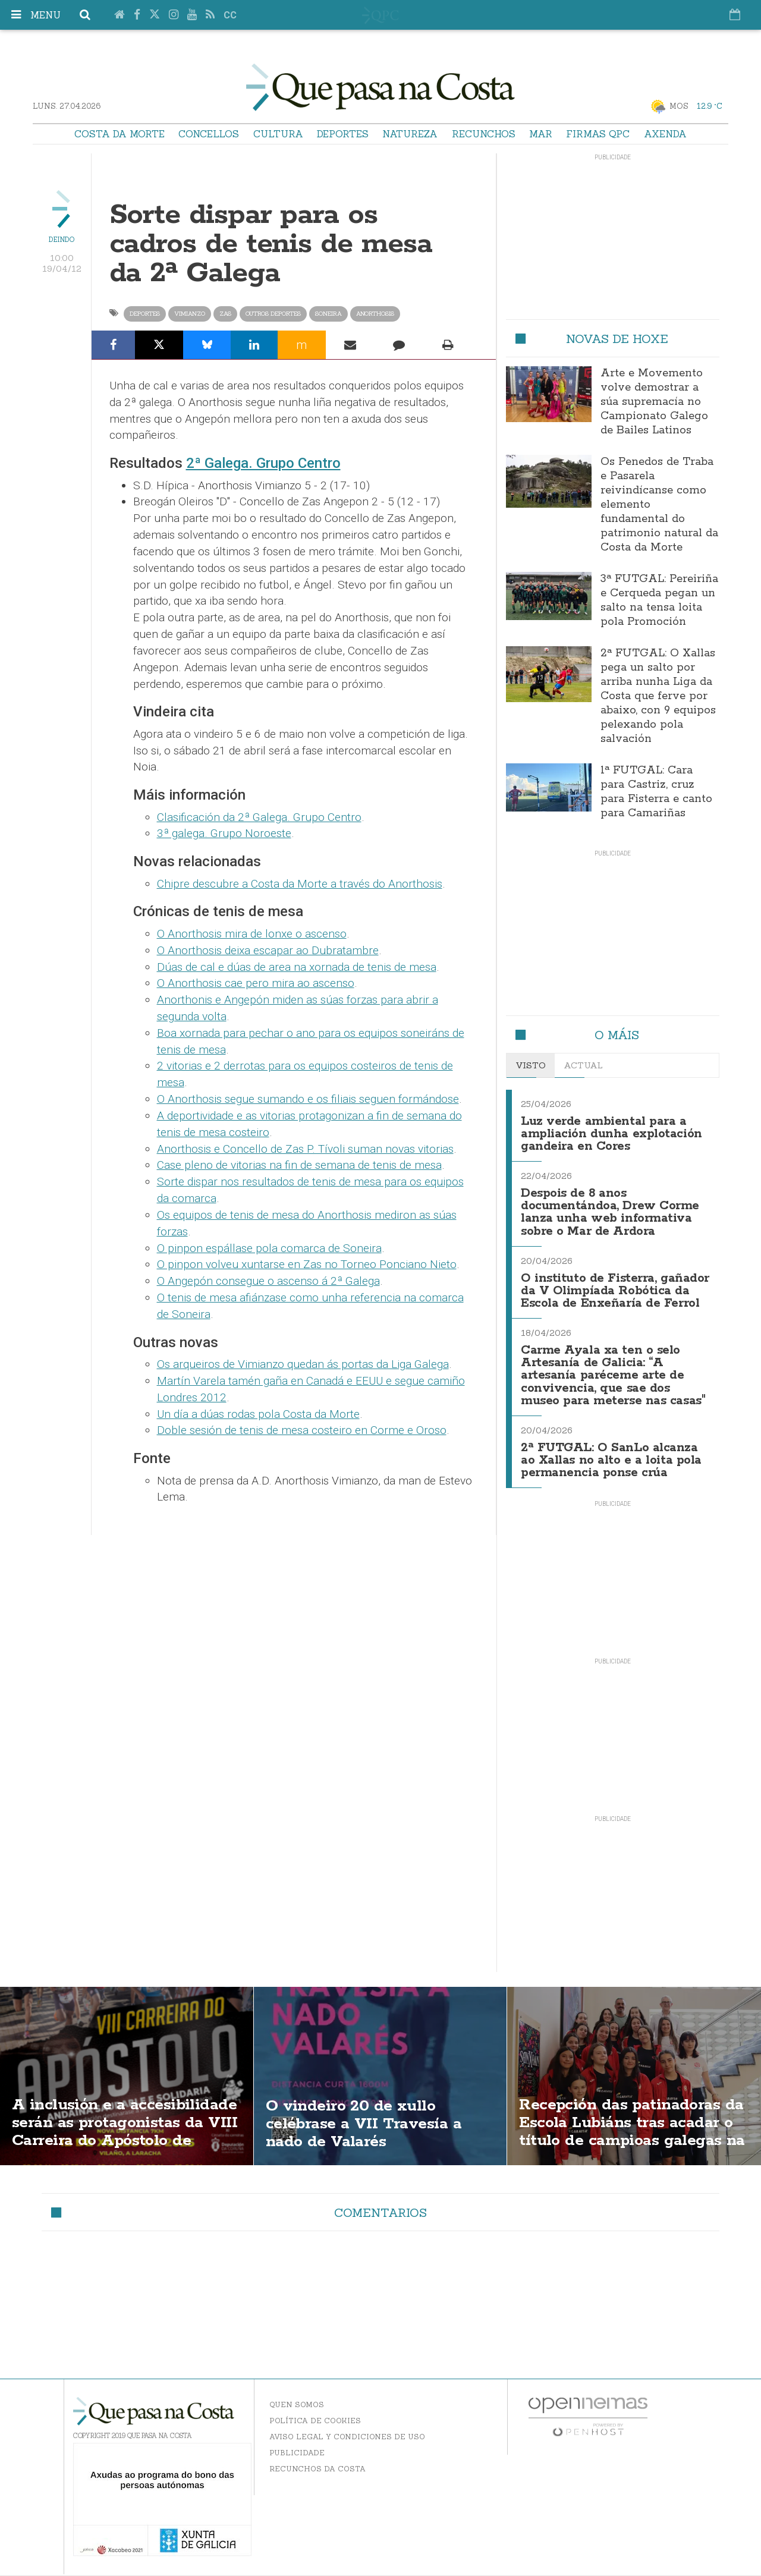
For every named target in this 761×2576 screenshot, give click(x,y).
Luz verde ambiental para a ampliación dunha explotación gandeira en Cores (612, 1133)
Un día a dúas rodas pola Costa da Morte (258, 1414)
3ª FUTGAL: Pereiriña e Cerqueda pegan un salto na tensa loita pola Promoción (659, 600)
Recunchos (483, 134)
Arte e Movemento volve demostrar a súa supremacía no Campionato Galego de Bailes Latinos (654, 402)
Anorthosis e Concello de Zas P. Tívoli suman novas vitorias (305, 1149)
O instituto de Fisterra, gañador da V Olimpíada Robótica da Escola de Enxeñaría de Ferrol (594, 1291)
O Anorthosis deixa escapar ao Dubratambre (268, 950)
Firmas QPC (598, 134)
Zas (225, 313)
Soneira (328, 313)
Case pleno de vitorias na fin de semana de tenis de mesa (299, 1165)
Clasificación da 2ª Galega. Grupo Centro (259, 817)
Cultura (278, 134)
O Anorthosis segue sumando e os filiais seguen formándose (308, 1099)
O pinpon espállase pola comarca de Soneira (269, 1248)
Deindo (62, 239)
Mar (540, 134)
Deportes (343, 134)
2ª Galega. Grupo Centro (263, 463)
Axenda (665, 134)
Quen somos (296, 2406)
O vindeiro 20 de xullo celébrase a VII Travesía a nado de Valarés (369, 2125)
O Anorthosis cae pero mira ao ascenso (255, 983)
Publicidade (297, 2454)
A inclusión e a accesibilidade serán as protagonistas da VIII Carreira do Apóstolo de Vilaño (105, 2143)
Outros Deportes (273, 313)
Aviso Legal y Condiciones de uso (347, 2438)
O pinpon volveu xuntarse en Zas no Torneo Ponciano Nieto (307, 1264)
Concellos (208, 134)
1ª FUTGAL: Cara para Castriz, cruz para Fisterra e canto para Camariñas (656, 791)
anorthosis (375, 313)
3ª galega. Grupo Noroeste (224, 833)
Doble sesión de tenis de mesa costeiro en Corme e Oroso (301, 1430)
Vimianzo (189, 313)
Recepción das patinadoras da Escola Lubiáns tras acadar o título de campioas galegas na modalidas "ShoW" (628, 2143)
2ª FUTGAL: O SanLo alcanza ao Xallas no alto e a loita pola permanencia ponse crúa (613, 1462)
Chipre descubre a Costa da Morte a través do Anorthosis (299, 884)
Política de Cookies (315, 2422)
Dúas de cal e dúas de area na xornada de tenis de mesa (296, 967)
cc (230, 15)
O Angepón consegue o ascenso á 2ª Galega (268, 1281)
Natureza (410, 134)
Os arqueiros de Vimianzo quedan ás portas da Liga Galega (303, 1364)
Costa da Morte (119, 134)
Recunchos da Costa (317, 2470)
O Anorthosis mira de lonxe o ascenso (252, 934)
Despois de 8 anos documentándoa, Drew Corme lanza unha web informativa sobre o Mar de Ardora (611, 1209)
